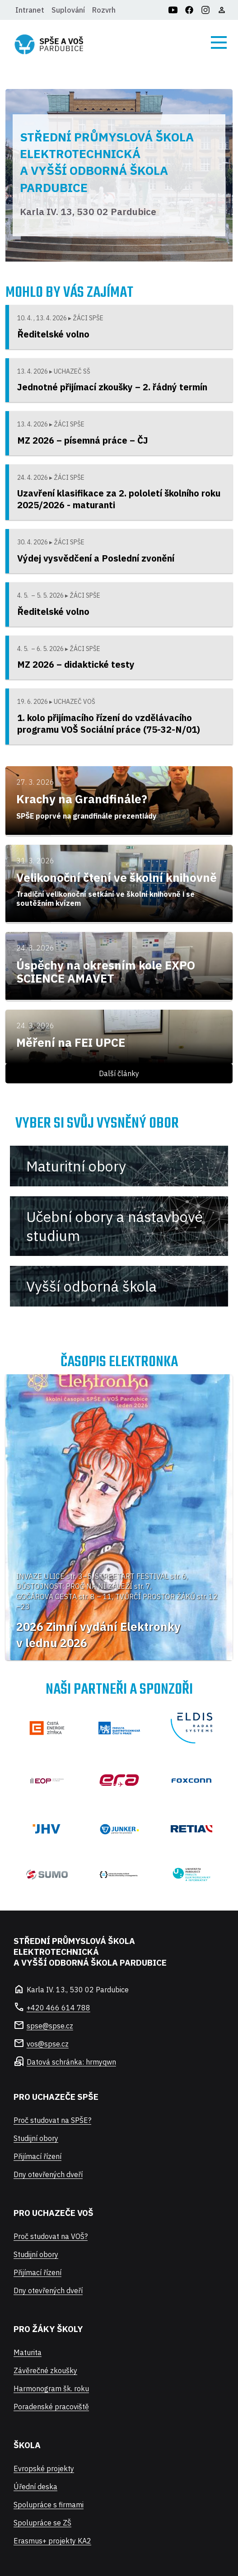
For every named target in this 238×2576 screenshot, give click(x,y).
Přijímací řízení (37, 2156)
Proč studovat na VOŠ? (51, 2236)
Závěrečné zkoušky (45, 2370)
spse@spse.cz (50, 2025)
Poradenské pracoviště (51, 2406)
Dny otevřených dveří (48, 2174)
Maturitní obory (76, 1166)
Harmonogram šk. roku (51, 2388)
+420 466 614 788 (58, 2007)
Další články (119, 1073)
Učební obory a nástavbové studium (114, 1226)
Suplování (68, 9)
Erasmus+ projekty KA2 (52, 2540)
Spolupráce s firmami (49, 2504)
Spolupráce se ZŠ (42, 2522)
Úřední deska (35, 2486)
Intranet (29, 9)
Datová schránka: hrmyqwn (71, 2061)
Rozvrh (104, 9)
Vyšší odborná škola (91, 1286)
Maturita (28, 2352)
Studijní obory (36, 2138)
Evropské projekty (44, 2468)
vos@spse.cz (48, 2043)
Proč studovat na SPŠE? (52, 2120)
